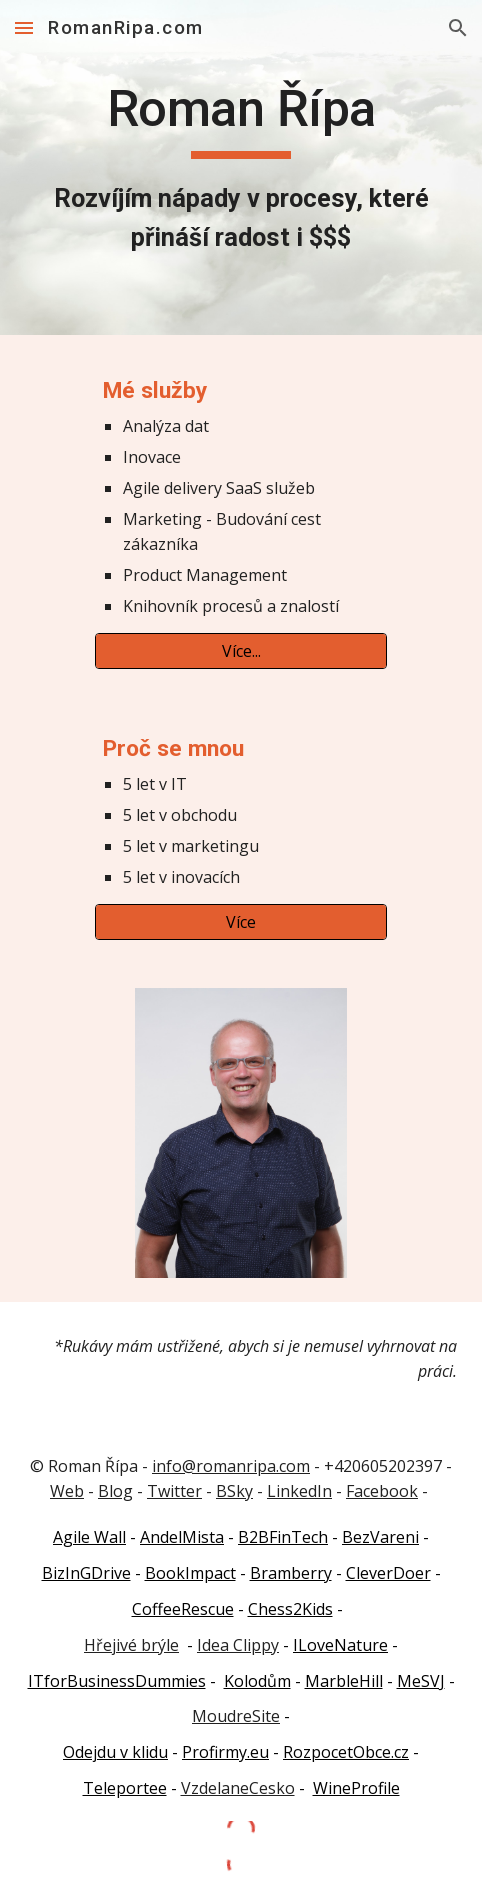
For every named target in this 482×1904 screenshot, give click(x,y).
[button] (24, 27)
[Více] (240, 922)
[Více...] (240, 651)
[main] (241, 167)
